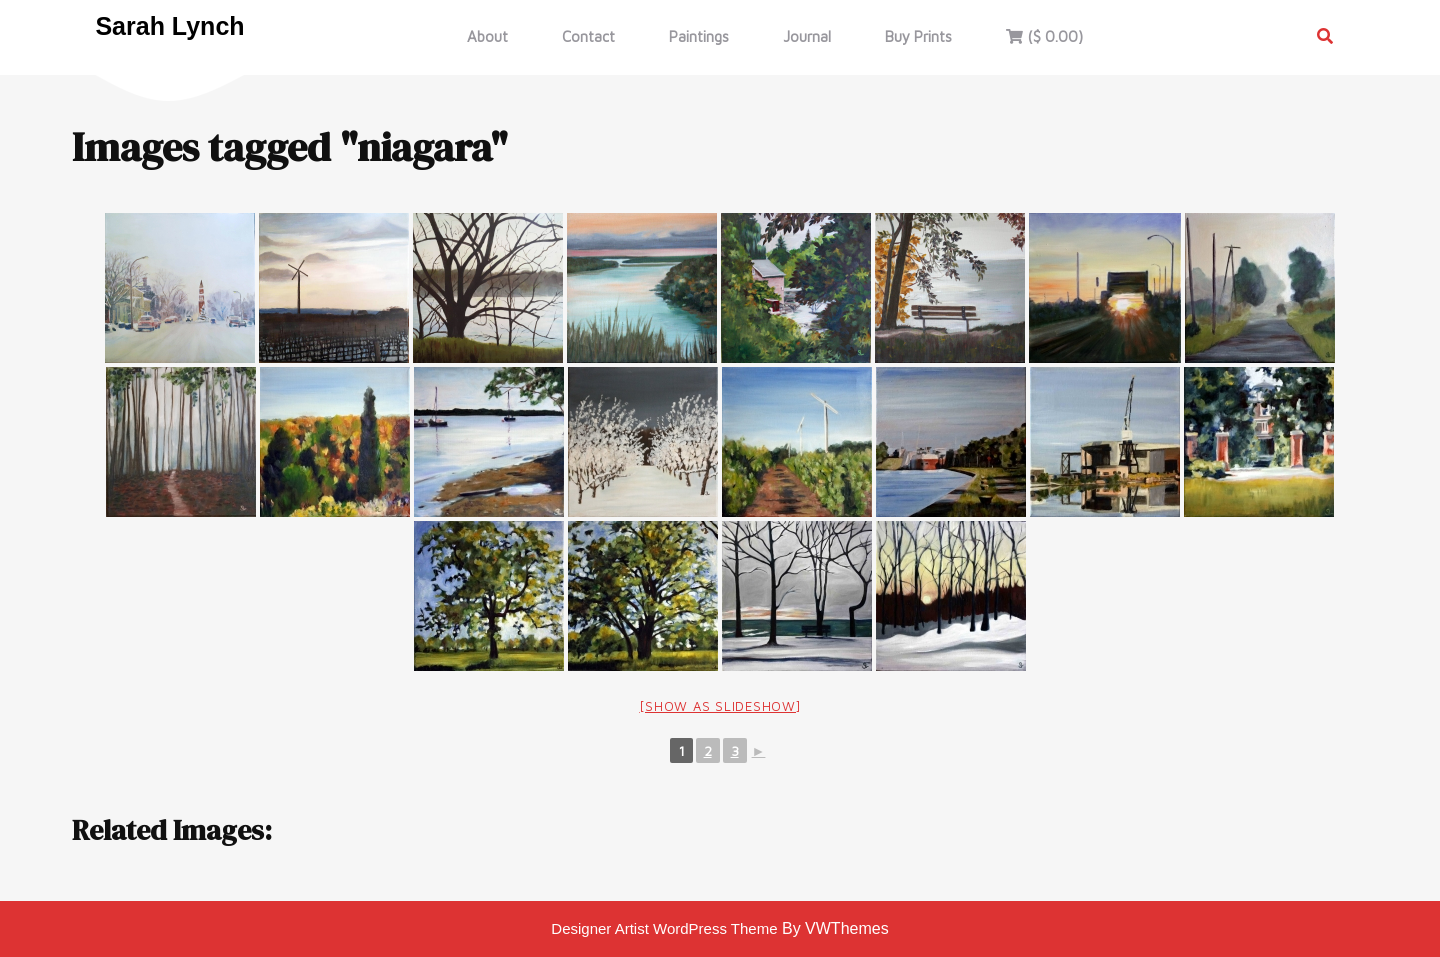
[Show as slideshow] (719, 706)
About (487, 36)
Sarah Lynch (169, 26)
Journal (807, 36)
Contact (588, 36)
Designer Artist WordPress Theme (664, 928)
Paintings (699, 36)
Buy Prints (918, 36)
